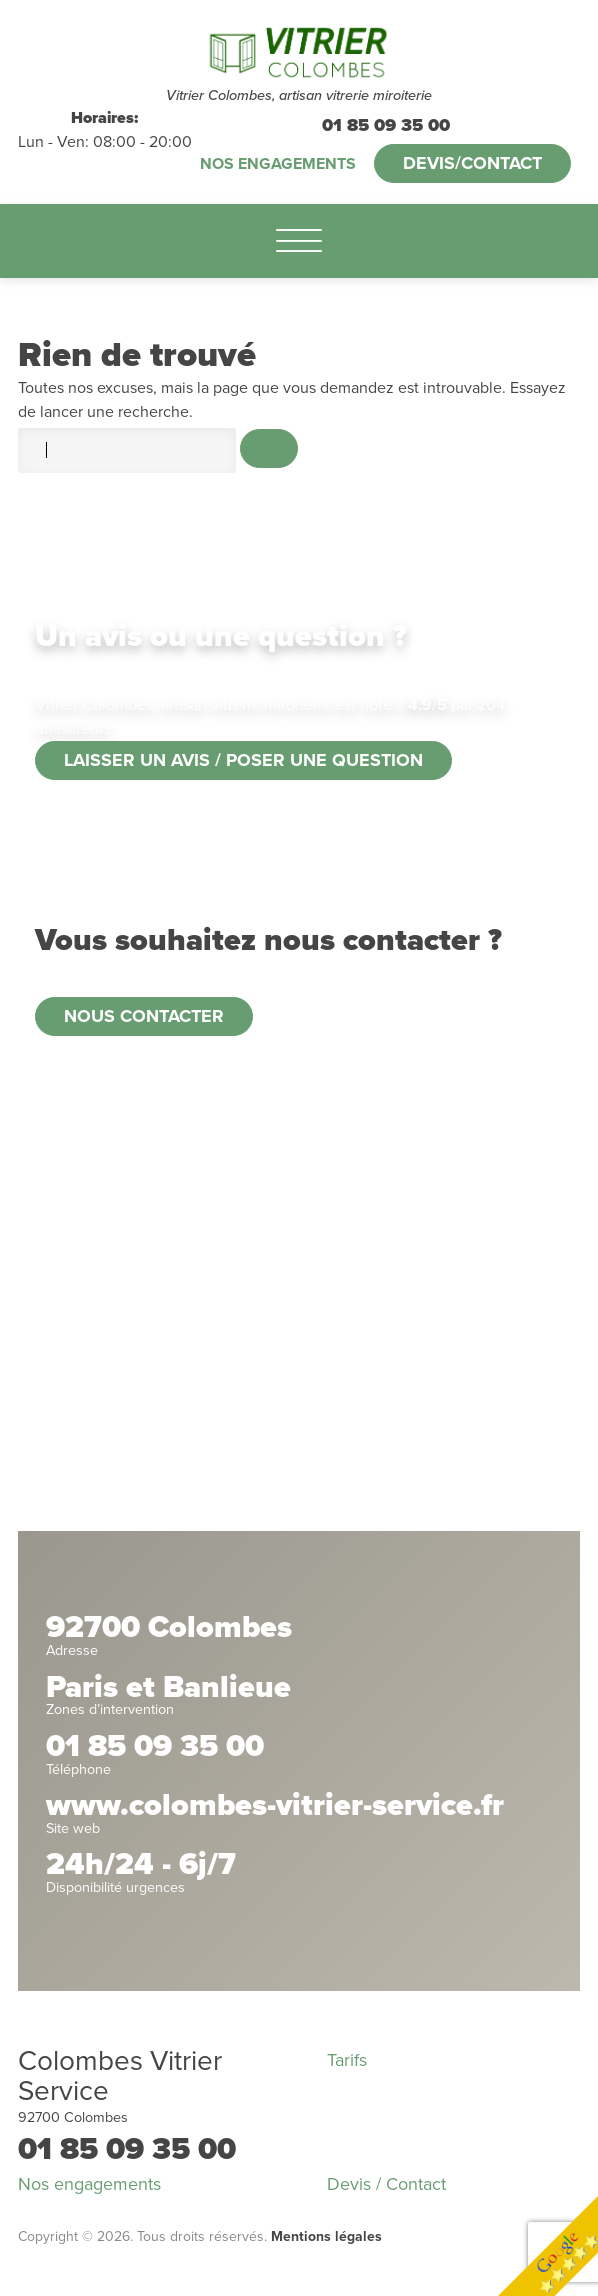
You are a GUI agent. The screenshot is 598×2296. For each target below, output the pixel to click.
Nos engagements (278, 164)
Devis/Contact (472, 163)
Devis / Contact (386, 2184)
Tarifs (347, 2060)
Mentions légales (326, 2236)
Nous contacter (144, 1016)
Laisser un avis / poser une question (243, 760)
